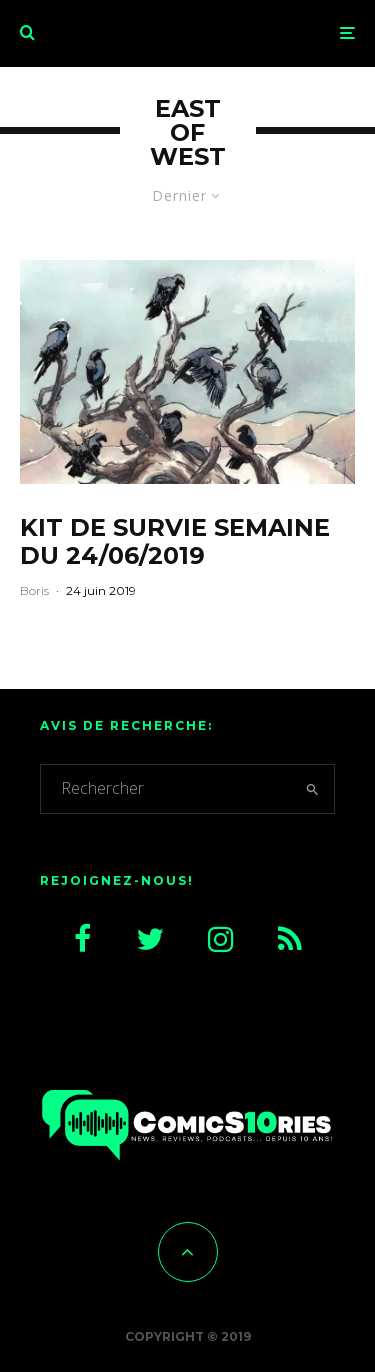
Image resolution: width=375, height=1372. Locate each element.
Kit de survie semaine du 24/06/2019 (175, 542)
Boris (34, 590)
